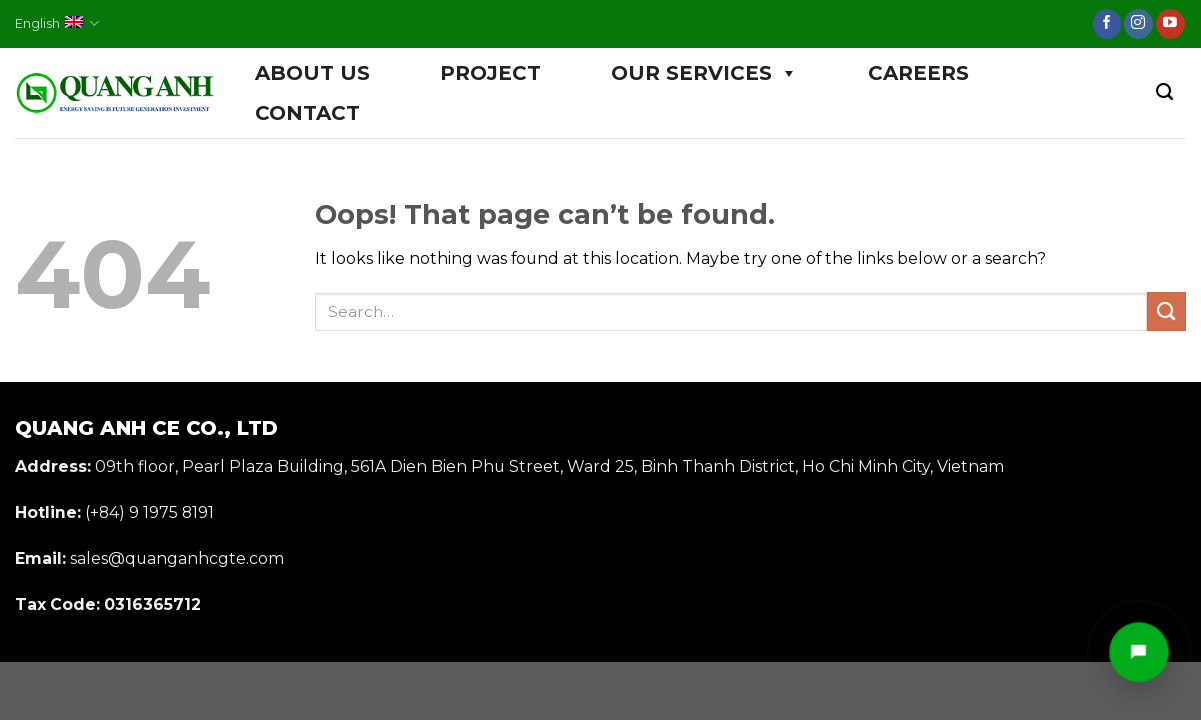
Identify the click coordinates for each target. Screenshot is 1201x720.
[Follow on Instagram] (1138, 24)
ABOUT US (312, 73)
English (57, 23)
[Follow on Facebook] (1107, 24)
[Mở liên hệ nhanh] (1139, 652)
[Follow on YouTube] (1170, 24)
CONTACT (307, 113)
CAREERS (918, 73)
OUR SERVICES (704, 73)
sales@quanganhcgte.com (177, 558)
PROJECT (490, 73)
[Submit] (1166, 311)
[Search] (1164, 92)
